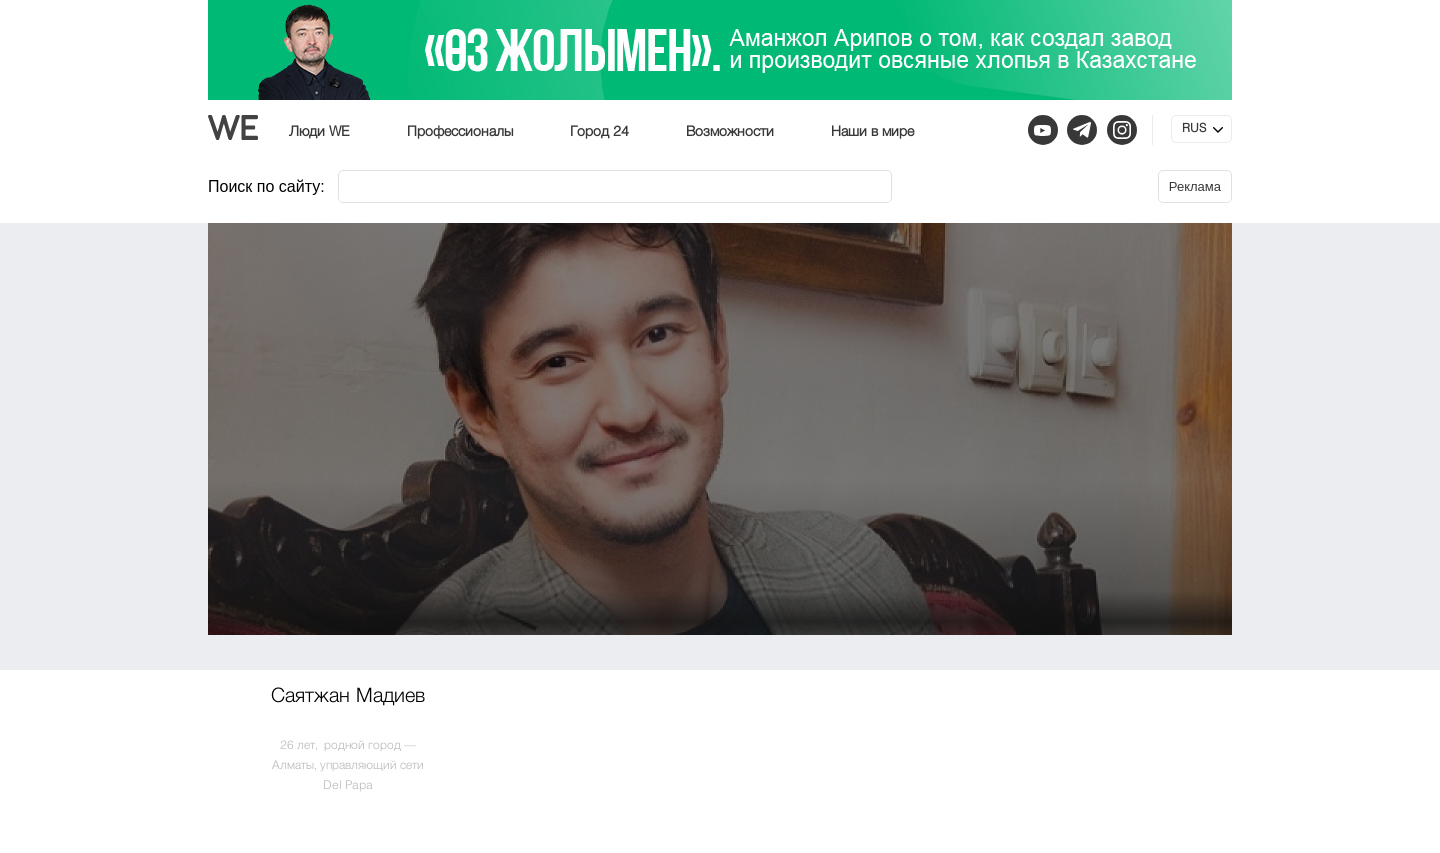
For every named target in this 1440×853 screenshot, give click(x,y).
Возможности (730, 132)
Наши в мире (872, 132)
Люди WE (319, 132)
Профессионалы (460, 132)
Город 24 (599, 132)
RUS (1194, 129)
